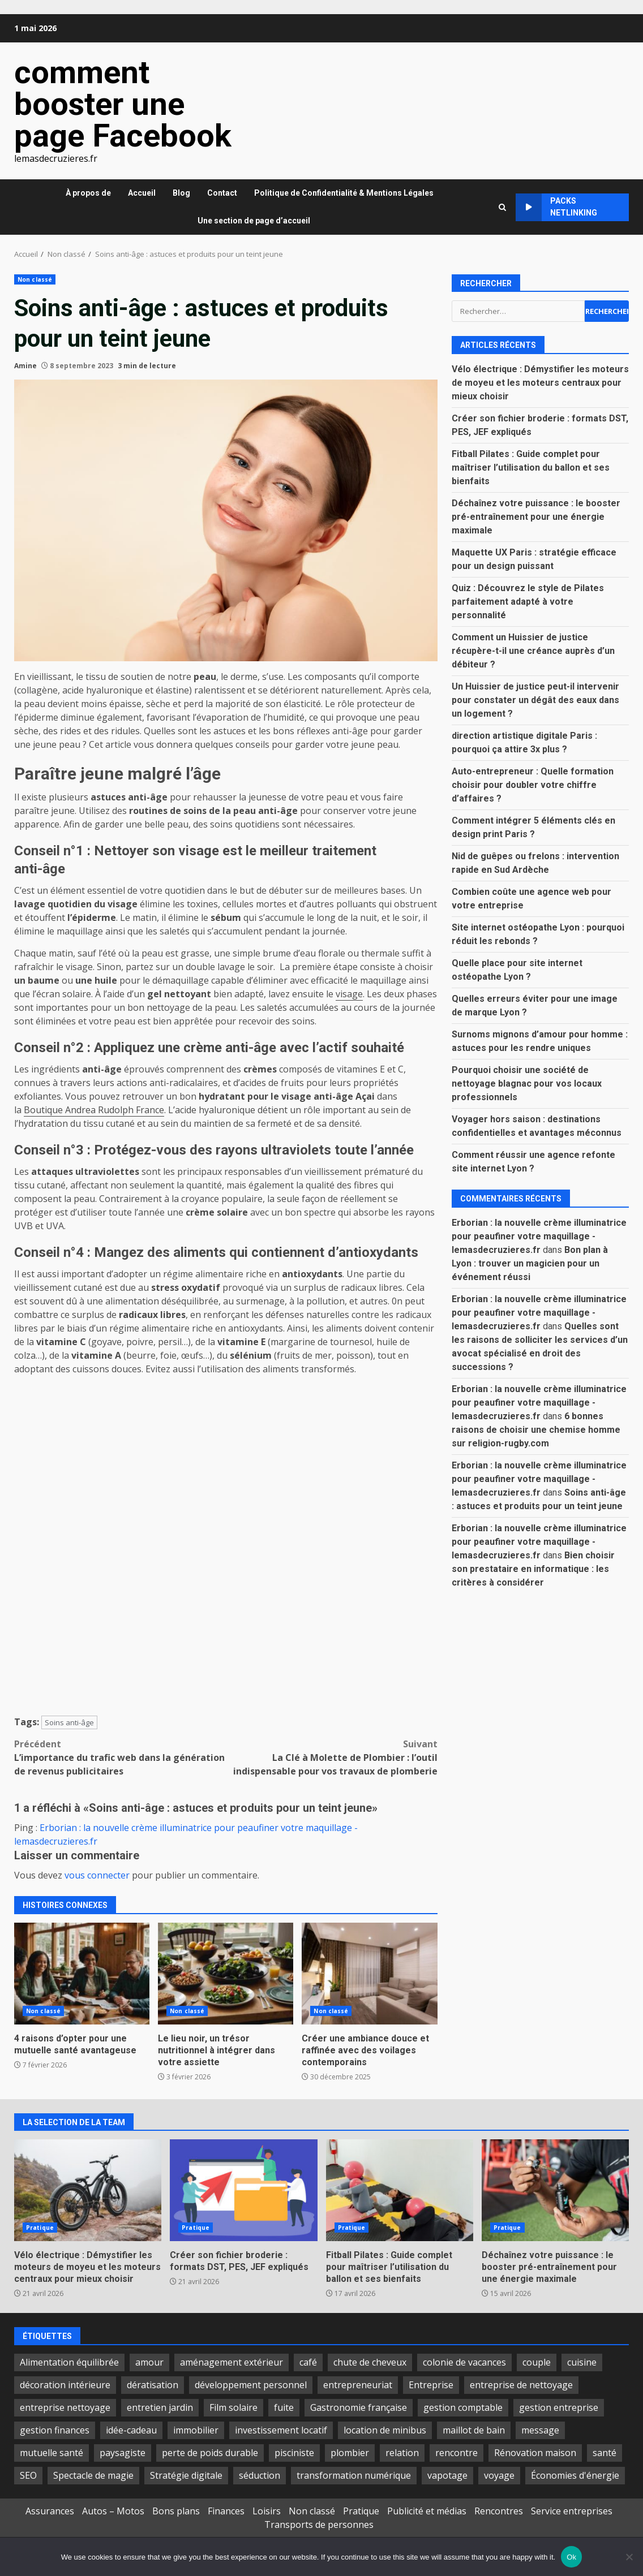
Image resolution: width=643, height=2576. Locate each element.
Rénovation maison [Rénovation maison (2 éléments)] (535, 2452)
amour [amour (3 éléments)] (149, 2362)
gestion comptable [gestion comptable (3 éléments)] (463, 2407)
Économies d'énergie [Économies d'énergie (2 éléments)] (575, 2475)
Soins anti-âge (69, 1722)
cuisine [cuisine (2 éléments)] (582, 2362)
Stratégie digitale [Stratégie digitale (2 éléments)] (186, 2475)
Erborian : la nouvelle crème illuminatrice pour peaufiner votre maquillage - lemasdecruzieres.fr (539, 1236)
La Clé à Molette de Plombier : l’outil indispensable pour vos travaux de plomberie (332, 1757)
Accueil (142, 192)
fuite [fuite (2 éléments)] (284, 2407)
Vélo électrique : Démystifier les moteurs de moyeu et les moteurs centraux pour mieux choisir (540, 383)
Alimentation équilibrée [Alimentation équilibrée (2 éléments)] (69, 2362)
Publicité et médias (426, 2511)
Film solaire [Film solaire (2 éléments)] (233, 2407)
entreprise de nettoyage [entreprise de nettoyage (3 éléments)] (521, 2385)
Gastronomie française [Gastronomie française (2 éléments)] (358, 2407)
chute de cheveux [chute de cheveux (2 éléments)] (369, 2362)
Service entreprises (571, 2511)
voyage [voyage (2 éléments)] (499, 2475)
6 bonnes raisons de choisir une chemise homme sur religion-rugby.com (536, 1430)
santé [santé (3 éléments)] (604, 2452)
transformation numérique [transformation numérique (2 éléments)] (354, 2475)
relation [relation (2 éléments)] (402, 2452)
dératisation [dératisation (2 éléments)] (152, 2385)
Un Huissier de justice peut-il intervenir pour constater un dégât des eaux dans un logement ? (535, 700)
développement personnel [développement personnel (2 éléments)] (251, 2385)
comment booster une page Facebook (123, 104)
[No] (629, 2556)
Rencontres (498, 2511)
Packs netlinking (556, 207)
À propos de (88, 192)
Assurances (49, 2511)
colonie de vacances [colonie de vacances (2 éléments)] (464, 2362)
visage (349, 994)
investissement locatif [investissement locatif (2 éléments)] (281, 2430)
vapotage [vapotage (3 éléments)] (447, 2475)
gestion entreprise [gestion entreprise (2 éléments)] (558, 2407)
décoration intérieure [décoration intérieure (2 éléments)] (65, 2385)
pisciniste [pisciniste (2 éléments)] (294, 2452)
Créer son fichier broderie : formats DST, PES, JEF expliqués (243, 2190)
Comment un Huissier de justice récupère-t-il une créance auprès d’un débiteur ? (533, 651)
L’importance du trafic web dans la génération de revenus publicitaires (120, 1757)
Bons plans (176, 2511)
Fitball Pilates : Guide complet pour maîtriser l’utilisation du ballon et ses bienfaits (531, 467)
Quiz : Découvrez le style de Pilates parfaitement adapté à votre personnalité (528, 602)
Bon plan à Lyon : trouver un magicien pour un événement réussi (530, 1263)
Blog (181, 192)
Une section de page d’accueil (254, 220)
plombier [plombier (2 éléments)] (350, 2452)
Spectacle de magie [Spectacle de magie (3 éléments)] (93, 2475)
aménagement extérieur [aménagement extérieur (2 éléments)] (231, 2362)
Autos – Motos (113, 2511)
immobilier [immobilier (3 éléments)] (195, 2430)
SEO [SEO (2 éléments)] (28, 2475)
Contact (222, 192)
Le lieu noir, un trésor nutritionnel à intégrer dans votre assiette (225, 1973)
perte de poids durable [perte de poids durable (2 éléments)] (210, 2452)
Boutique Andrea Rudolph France (94, 1110)
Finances (226, 2511)
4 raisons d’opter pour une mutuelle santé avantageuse (81, 1973)
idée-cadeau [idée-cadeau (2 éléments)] (131, 2430)
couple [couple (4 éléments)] (536, 2362)
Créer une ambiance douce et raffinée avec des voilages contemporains (369, 1973)
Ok (571, 2557)
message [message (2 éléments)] (540, 2430)
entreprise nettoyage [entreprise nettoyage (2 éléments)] (65, 2407)
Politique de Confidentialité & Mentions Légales (344, 192)
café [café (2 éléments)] (308, 2362)
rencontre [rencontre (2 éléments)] (456, 2452)
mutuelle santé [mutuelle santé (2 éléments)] (51, 2452)
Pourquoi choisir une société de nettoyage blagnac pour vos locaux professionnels (527, 1083)
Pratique (40, 2228)
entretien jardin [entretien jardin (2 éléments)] (160, 2407)
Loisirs (266, 2511)
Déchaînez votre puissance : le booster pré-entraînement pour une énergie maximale (536, 517)
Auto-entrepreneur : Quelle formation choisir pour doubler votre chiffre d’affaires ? (533, 785)
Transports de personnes (319, 2524)
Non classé (35, 279)
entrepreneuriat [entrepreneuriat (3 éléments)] (357, 2385)
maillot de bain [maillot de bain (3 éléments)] (474, 2430)
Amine (25, 366)
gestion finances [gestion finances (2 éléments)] (54, 2430)
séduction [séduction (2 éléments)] (259, 2475)
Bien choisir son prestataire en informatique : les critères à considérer (533, 1569)
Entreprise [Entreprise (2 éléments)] (431, 2385)
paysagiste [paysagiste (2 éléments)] (122, 2452)
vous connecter (97, 1875)
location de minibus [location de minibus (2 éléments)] (385, 2430)
